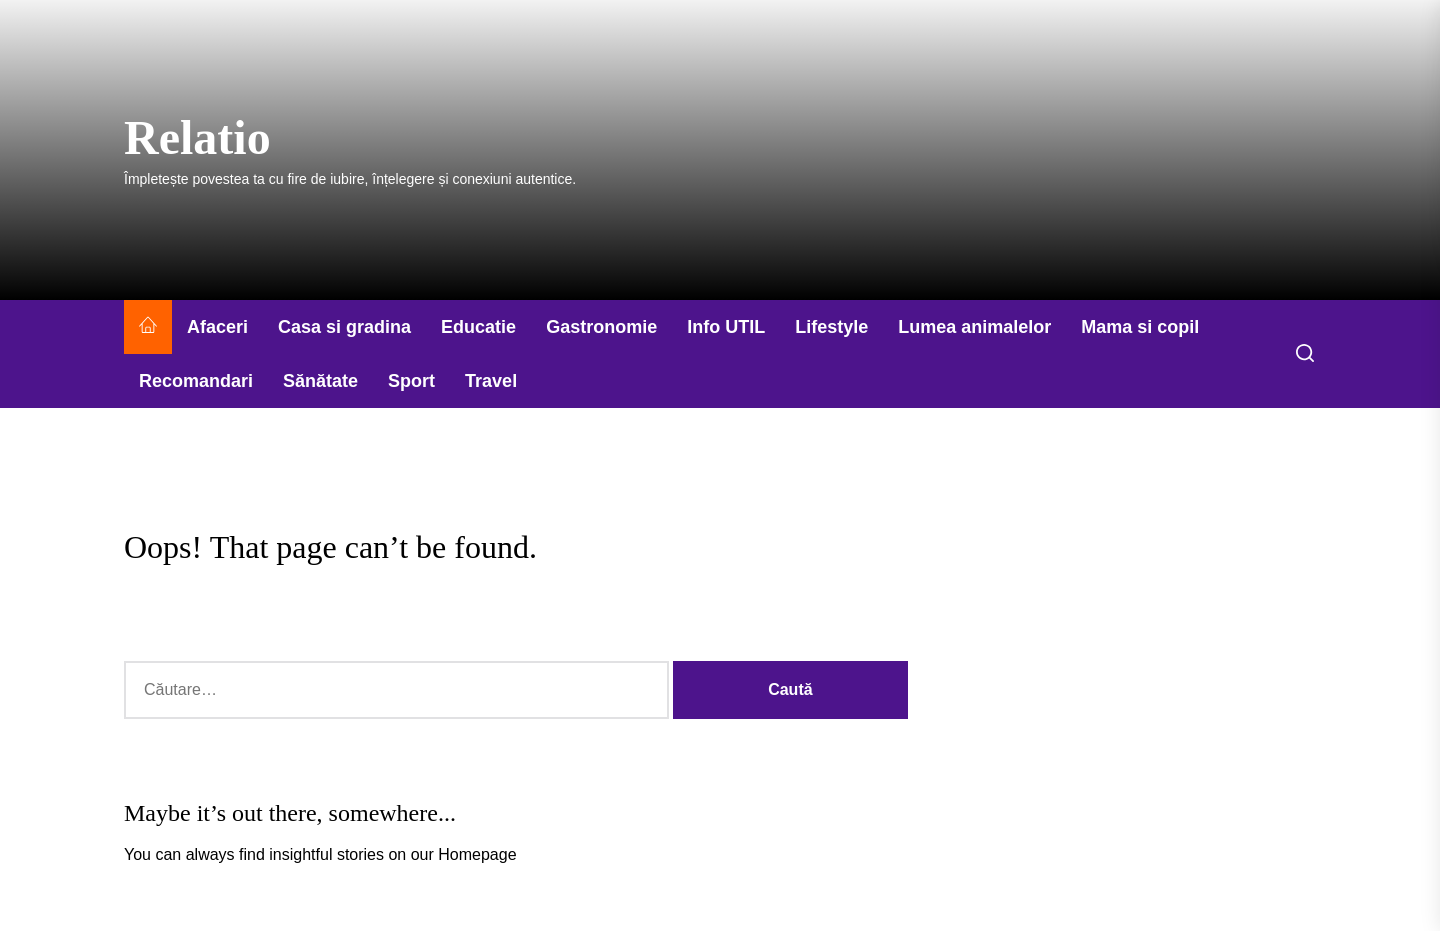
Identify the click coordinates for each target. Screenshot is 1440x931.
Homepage (477, 854)
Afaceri (217, 327)
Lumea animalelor (974, 327)
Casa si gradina (344, 327)
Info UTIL (726, 327)
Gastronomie (601, 327)
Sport (411, 381)
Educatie (478, 327)
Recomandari (196, 381)
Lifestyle (831, 327)
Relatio (197, 137)
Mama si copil (1140, 327)
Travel (491, 381)
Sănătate (320, 381)
